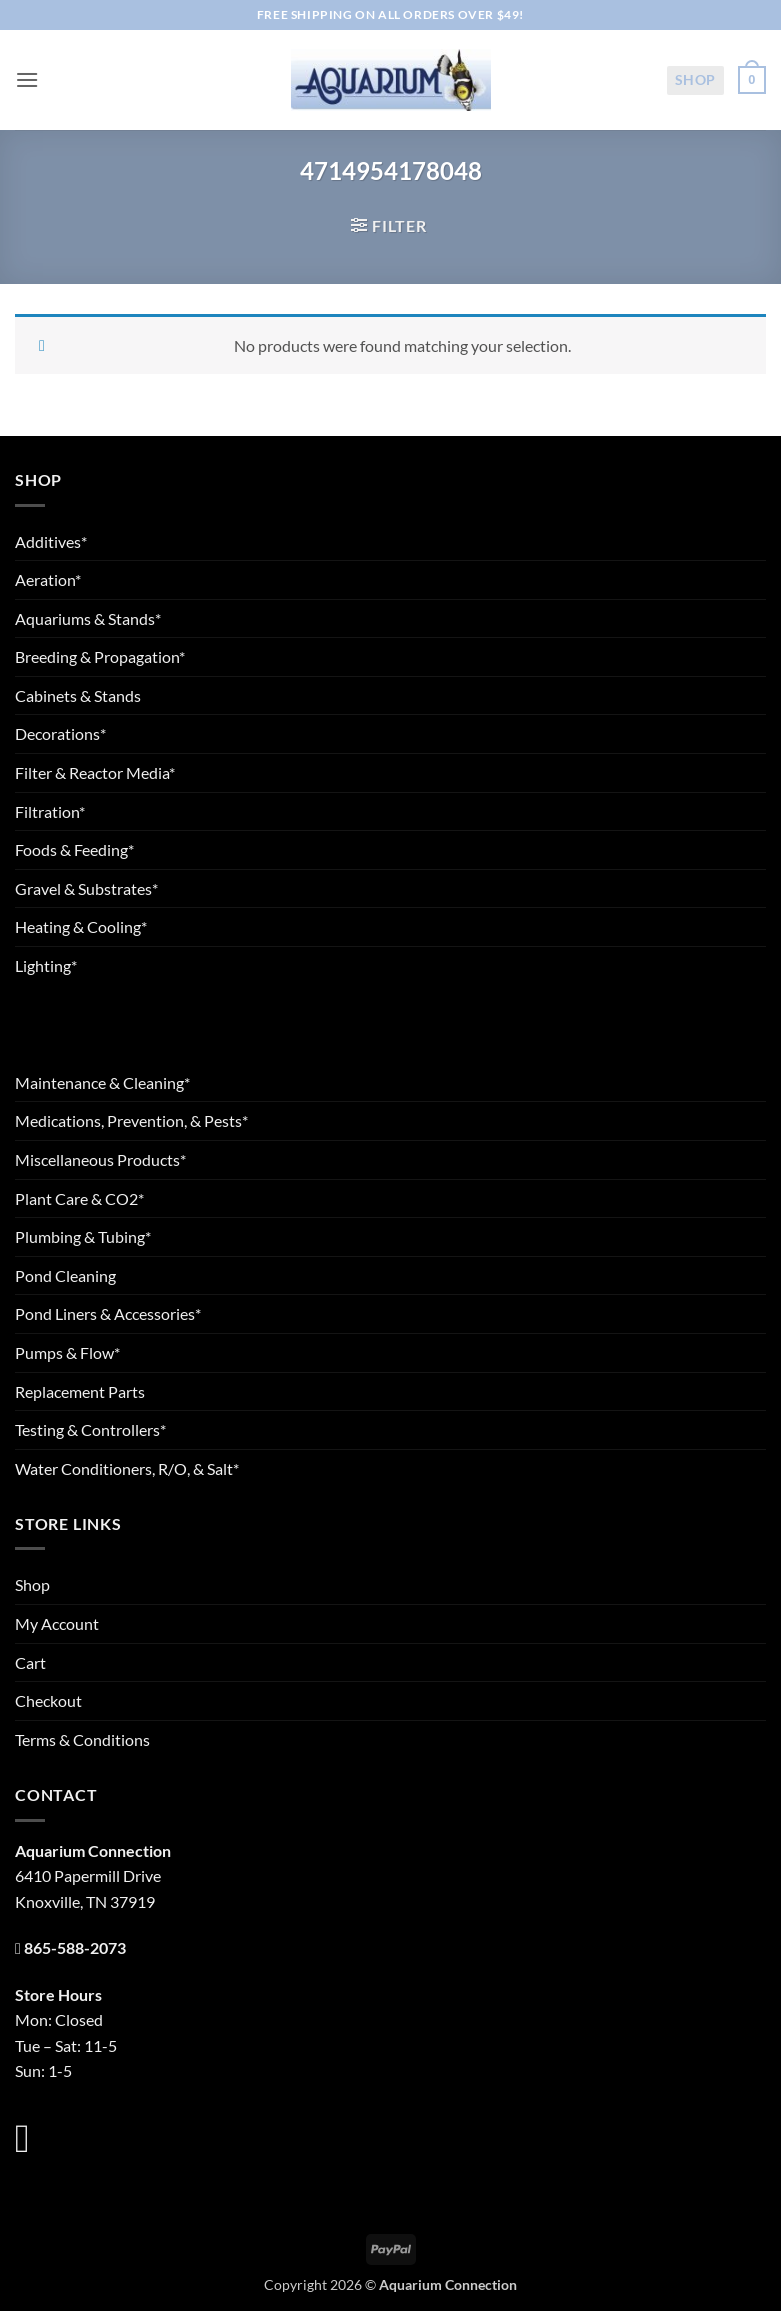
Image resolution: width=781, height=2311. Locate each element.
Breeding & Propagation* (100, 656)
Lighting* (46, 965)
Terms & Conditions (82, 1739)
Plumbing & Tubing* (83, 1236)
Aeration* (48, 579)
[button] (27, 79)
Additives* (51, 541)
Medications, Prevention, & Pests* (131, 1120)
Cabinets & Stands (78, 695)
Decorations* (60, 733)
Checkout (48, 1700)
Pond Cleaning (65, 1275)
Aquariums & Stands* (88, 618)
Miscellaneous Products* (100, 1159)
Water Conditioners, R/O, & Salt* (127, 1468)
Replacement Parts (80, 1391)
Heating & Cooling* (81, 926)
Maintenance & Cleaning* (102, 1082)
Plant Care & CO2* (79, 1198)
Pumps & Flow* (67, 1352)
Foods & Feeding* (74, 849)
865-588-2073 (75, 1947)
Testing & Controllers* (90, 1429)
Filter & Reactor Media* (95, 772)
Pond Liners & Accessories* (108, 1313)
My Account (57, 1623)
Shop (695, 79)
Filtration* (50, 811)
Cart (30, 1662)
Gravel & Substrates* (86, 888)
